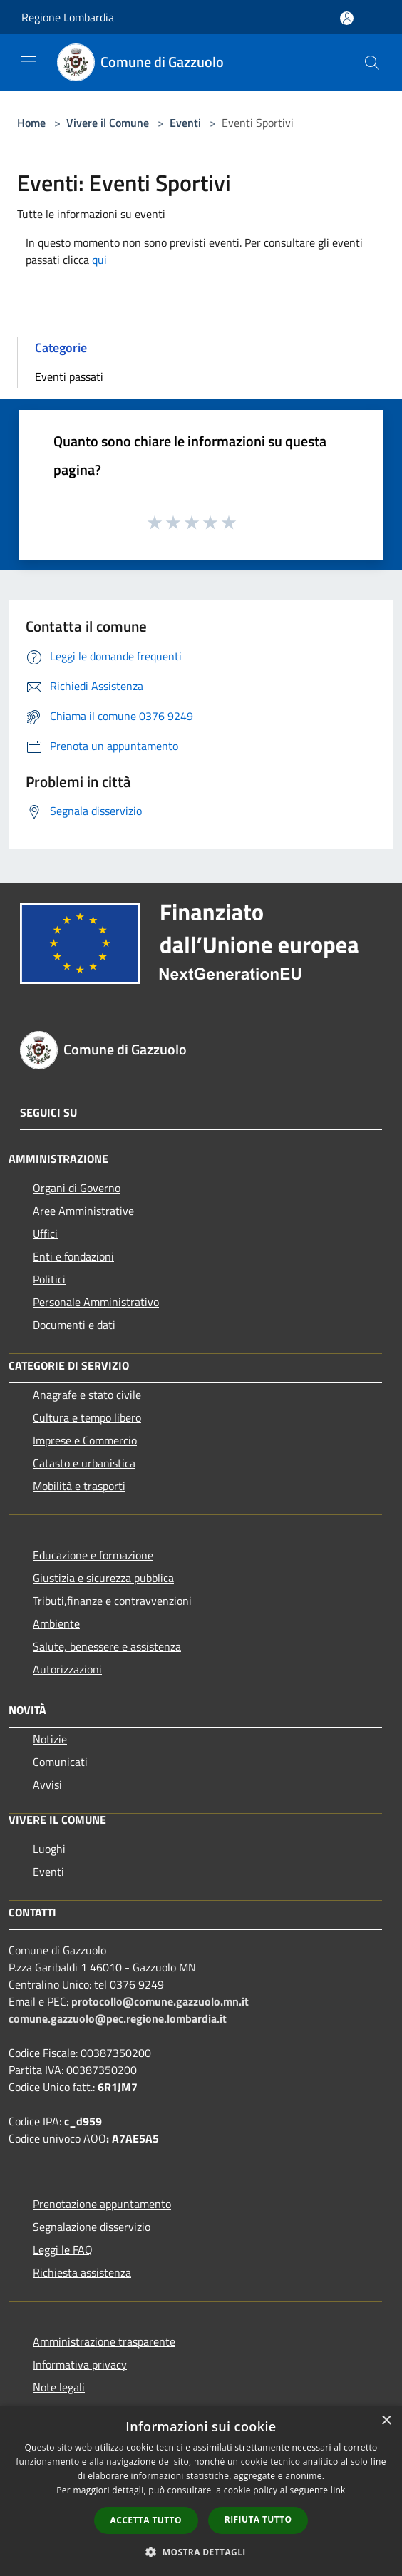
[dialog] (201, 2491)
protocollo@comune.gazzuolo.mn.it (160, 2001)
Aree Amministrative (83, 1210)
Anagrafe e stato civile (87, 1394)
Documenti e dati (74, 1324)
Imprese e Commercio (85, 1440)
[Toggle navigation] (28, 61)
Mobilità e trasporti (79, 1485)
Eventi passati (69, 376)
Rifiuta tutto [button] (258, 2519)
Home (31, 122)
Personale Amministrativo (96, 1301)
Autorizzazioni (67, 1669)
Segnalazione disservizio (91, 2226)
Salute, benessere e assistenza (107, 1646)
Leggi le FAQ (63, 2249)
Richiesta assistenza (82, 2272)
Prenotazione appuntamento (102, 2203)
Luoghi (49, 1848)
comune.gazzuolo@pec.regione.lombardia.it (118, 2018)
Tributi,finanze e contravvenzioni (112, 1600)
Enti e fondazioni (73, 1256)
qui (99, 259)
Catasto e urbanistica (84, 1463)
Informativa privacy (80, 2364)
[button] (201, 2552)
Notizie (50, 1739)
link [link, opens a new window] (338, 2490)
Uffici (45, 1233)
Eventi (185, 122)
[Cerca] (372, 62)
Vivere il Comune (109, 122)
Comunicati (60, 1761)
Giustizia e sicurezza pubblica (103, 1577)
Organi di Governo (76, 1187)
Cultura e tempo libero (87, 1417)
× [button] (386, 2421)
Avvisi (47, 1784)
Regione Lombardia (67, 17)
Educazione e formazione (93, 1555)
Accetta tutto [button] (146, 2520)
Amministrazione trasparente (104, 2341)
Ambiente (56, 1623)
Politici (49, 1279)
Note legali (59, 2387)
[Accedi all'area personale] (347, 18)
